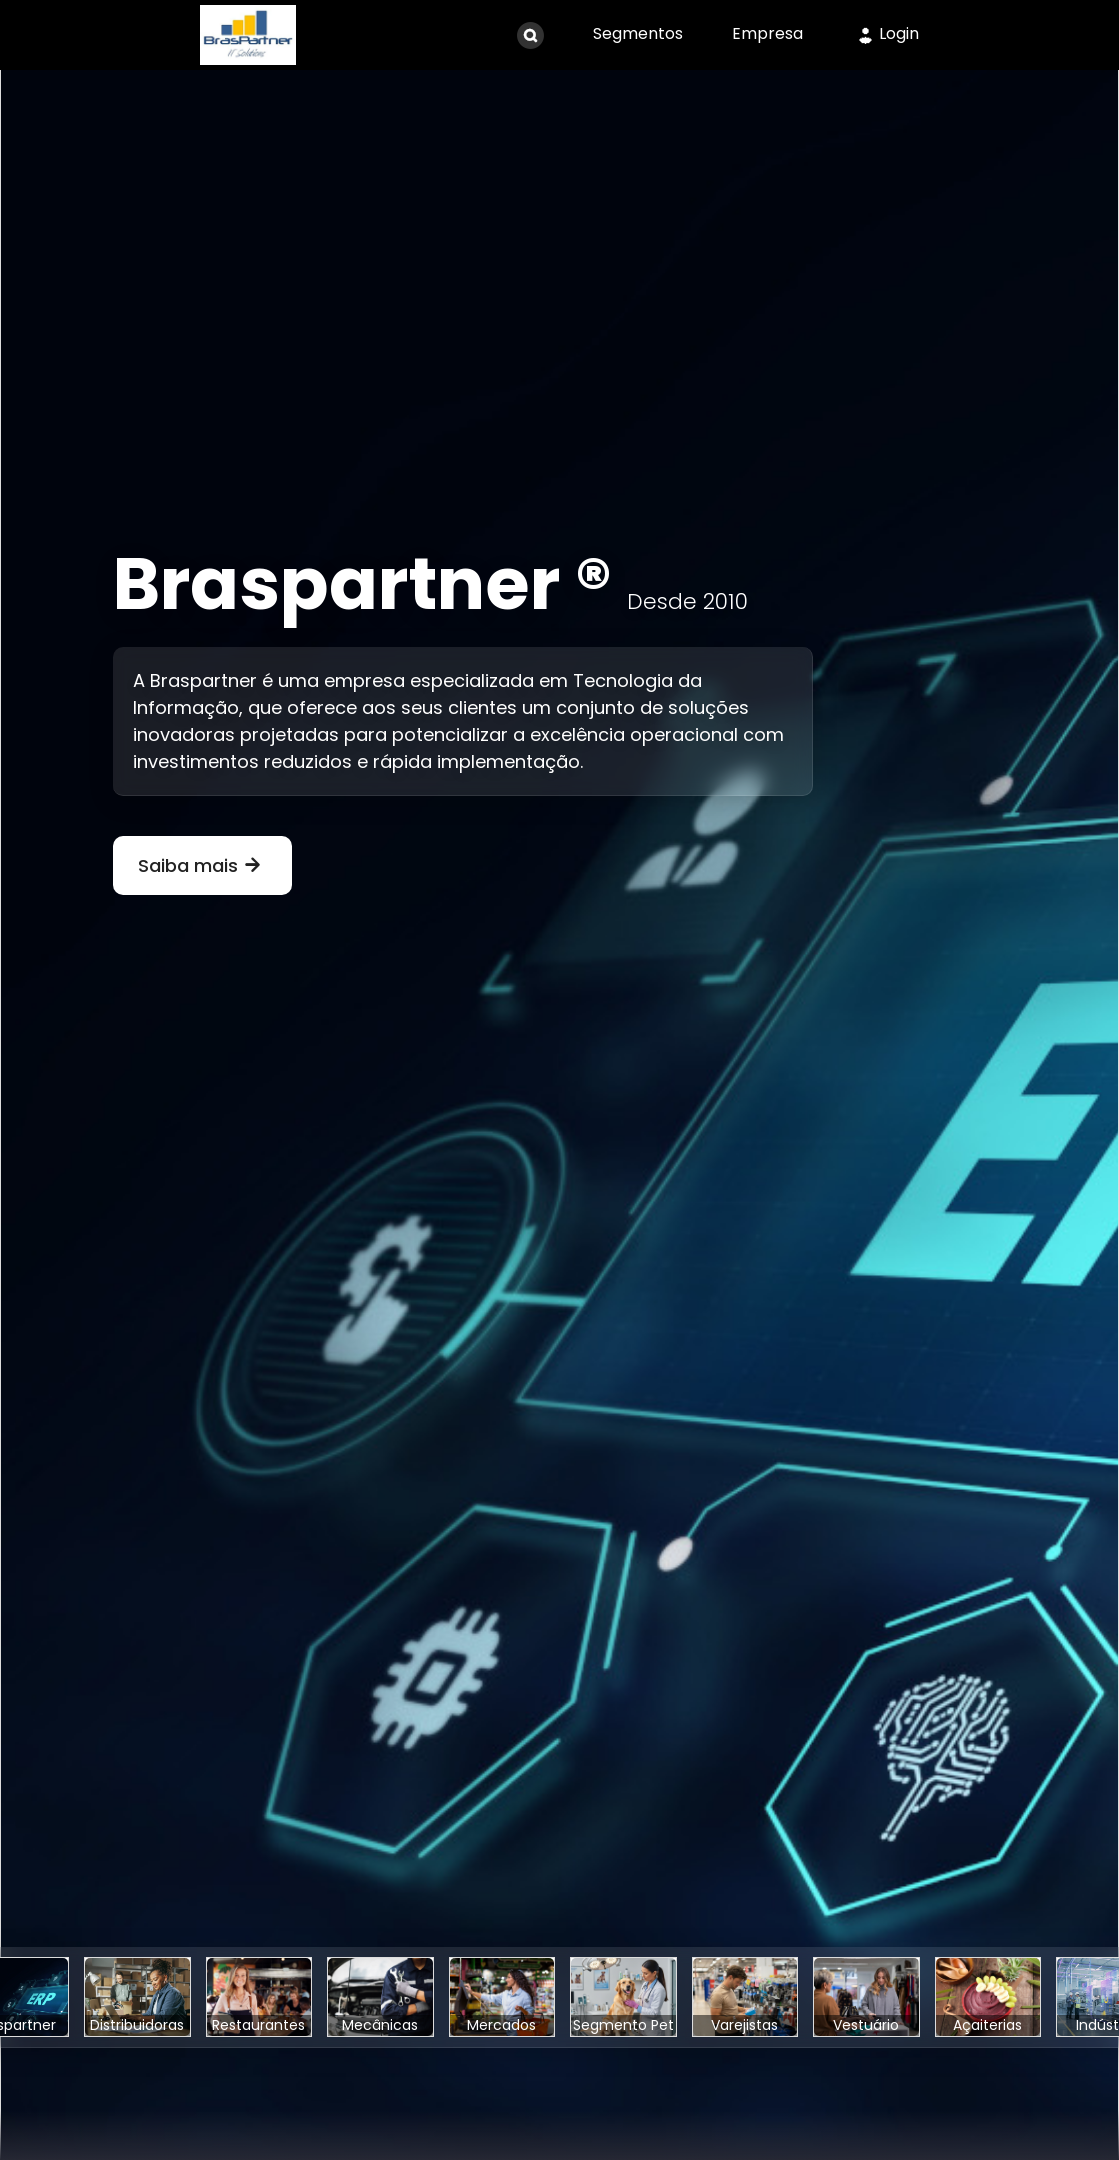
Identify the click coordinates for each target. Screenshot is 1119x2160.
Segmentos (638, 33)
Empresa (767, 33)
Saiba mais (202, 865)
